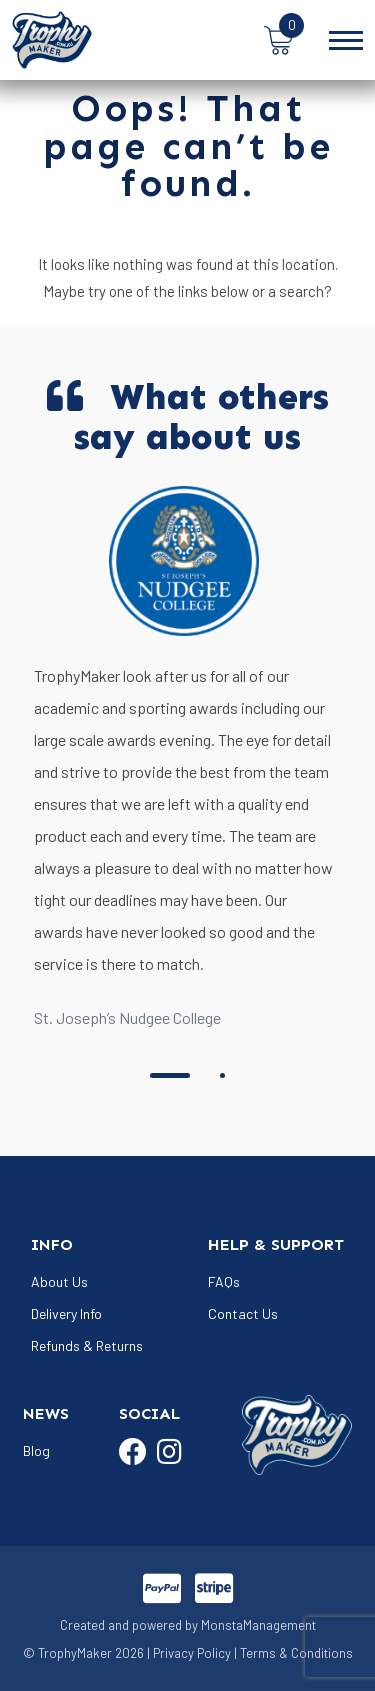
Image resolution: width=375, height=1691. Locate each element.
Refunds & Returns (87, 1345)
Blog (36, 1450)
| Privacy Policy (189, 1653)
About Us (59, 1281)
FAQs (224, 1281)
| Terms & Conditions (293, 1653)
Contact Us (243, 1313)
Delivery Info (66, 1313)
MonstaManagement (258, 1625)
